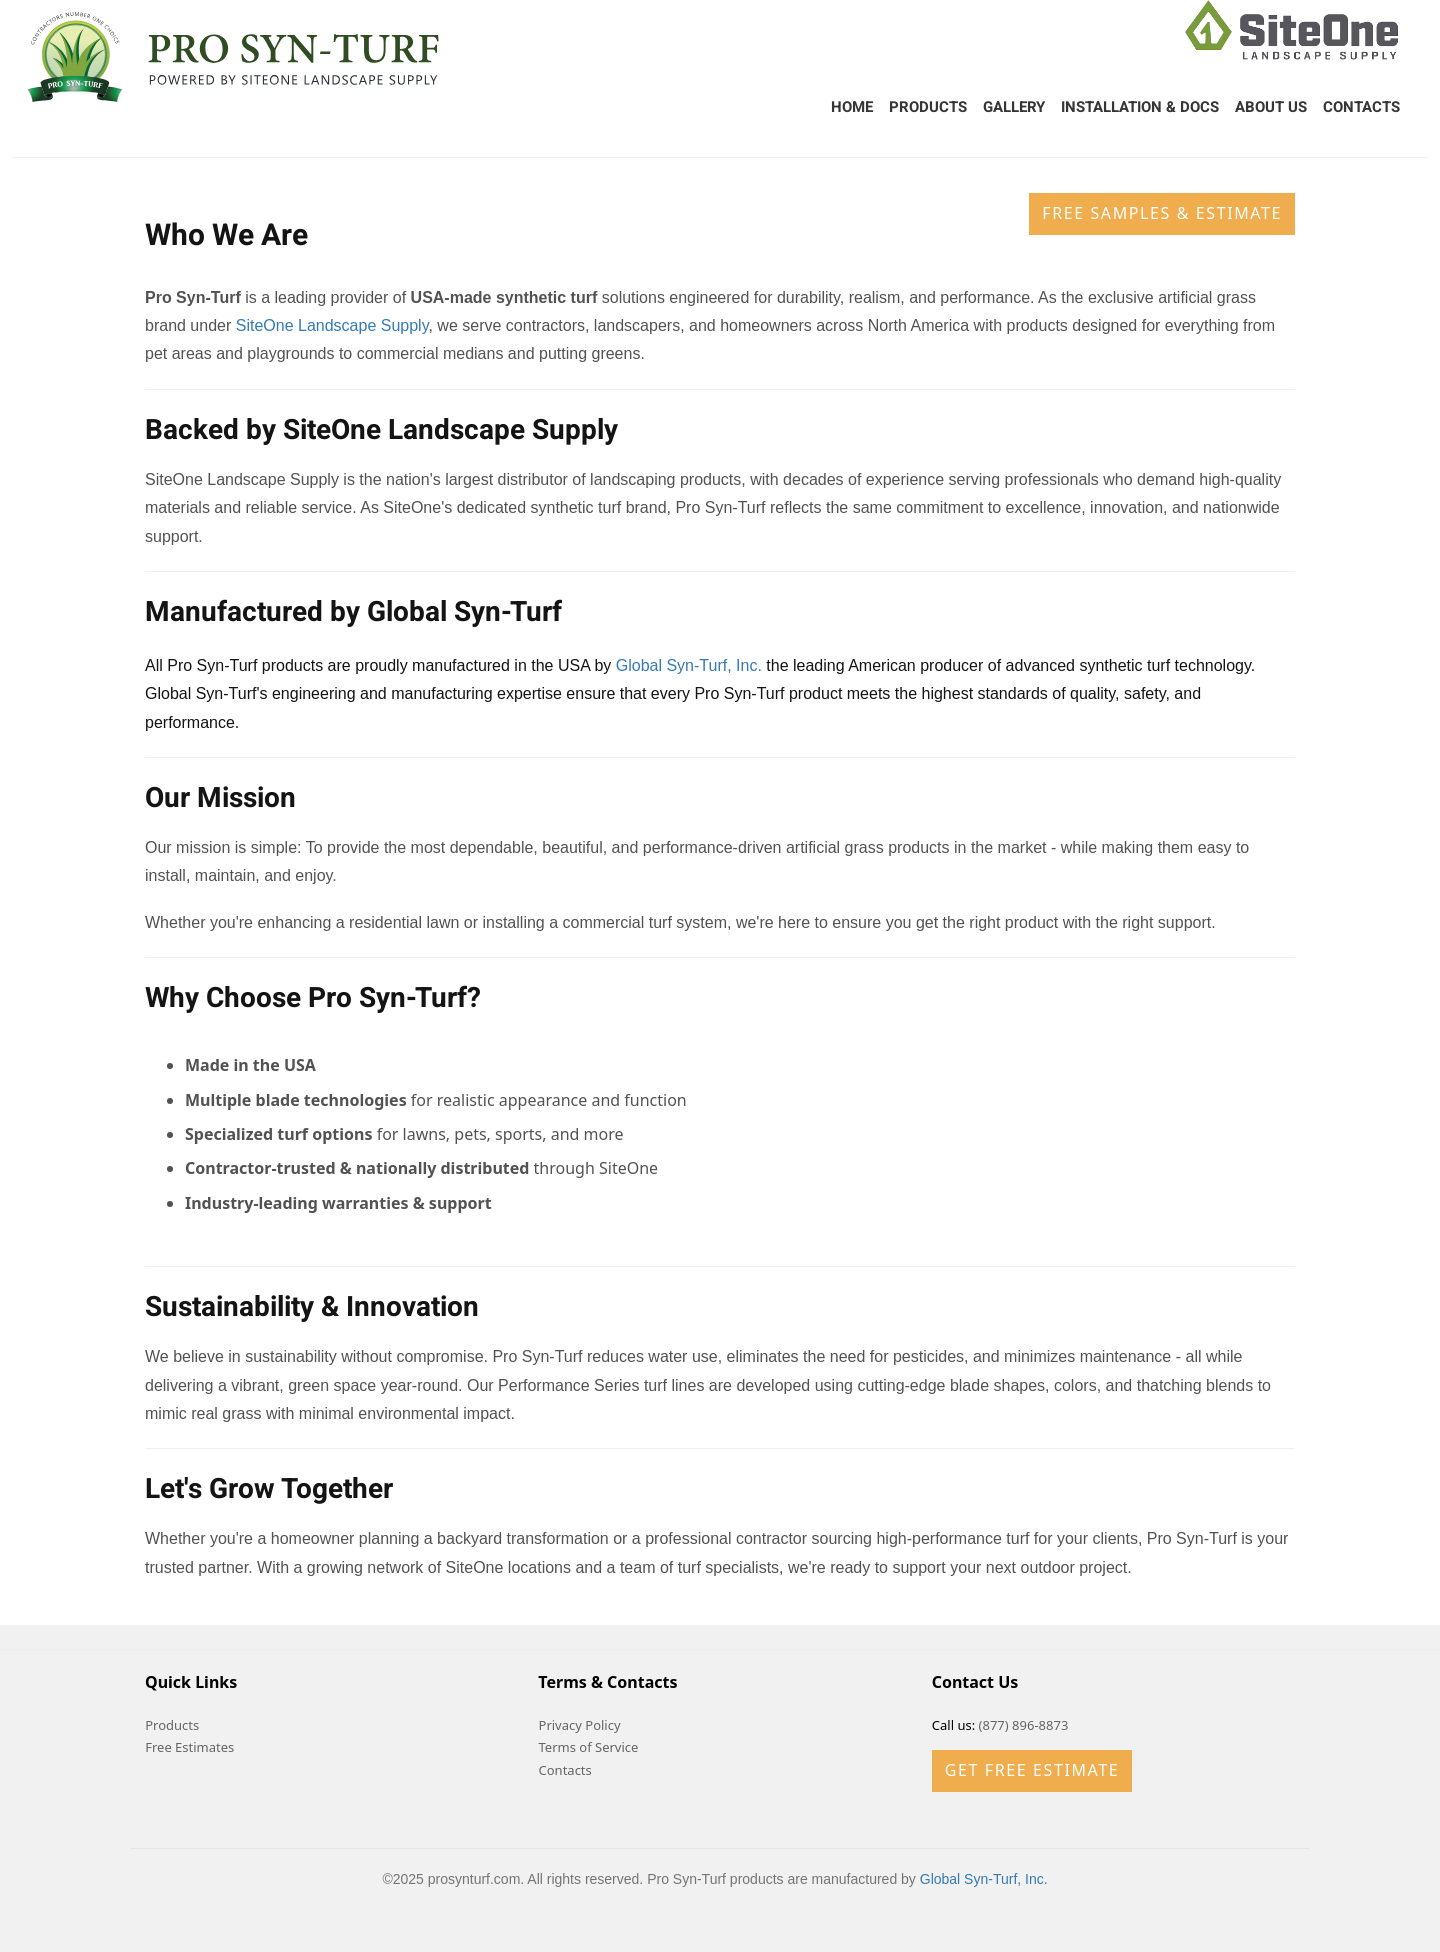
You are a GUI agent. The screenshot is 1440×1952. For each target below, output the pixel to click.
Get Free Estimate (1032, 1770)
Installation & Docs (1140, 107)
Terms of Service (589, 1747)
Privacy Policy (580, 1725)
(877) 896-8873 (1024, 1725)
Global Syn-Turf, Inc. (689, 665)
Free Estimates (189, 1747)
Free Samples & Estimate (1162, 213)
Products (928, 107)
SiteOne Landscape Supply (332, 325)
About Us (1271, 107)
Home (852, 107)
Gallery (1014, 107)
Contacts (1361, 107)
